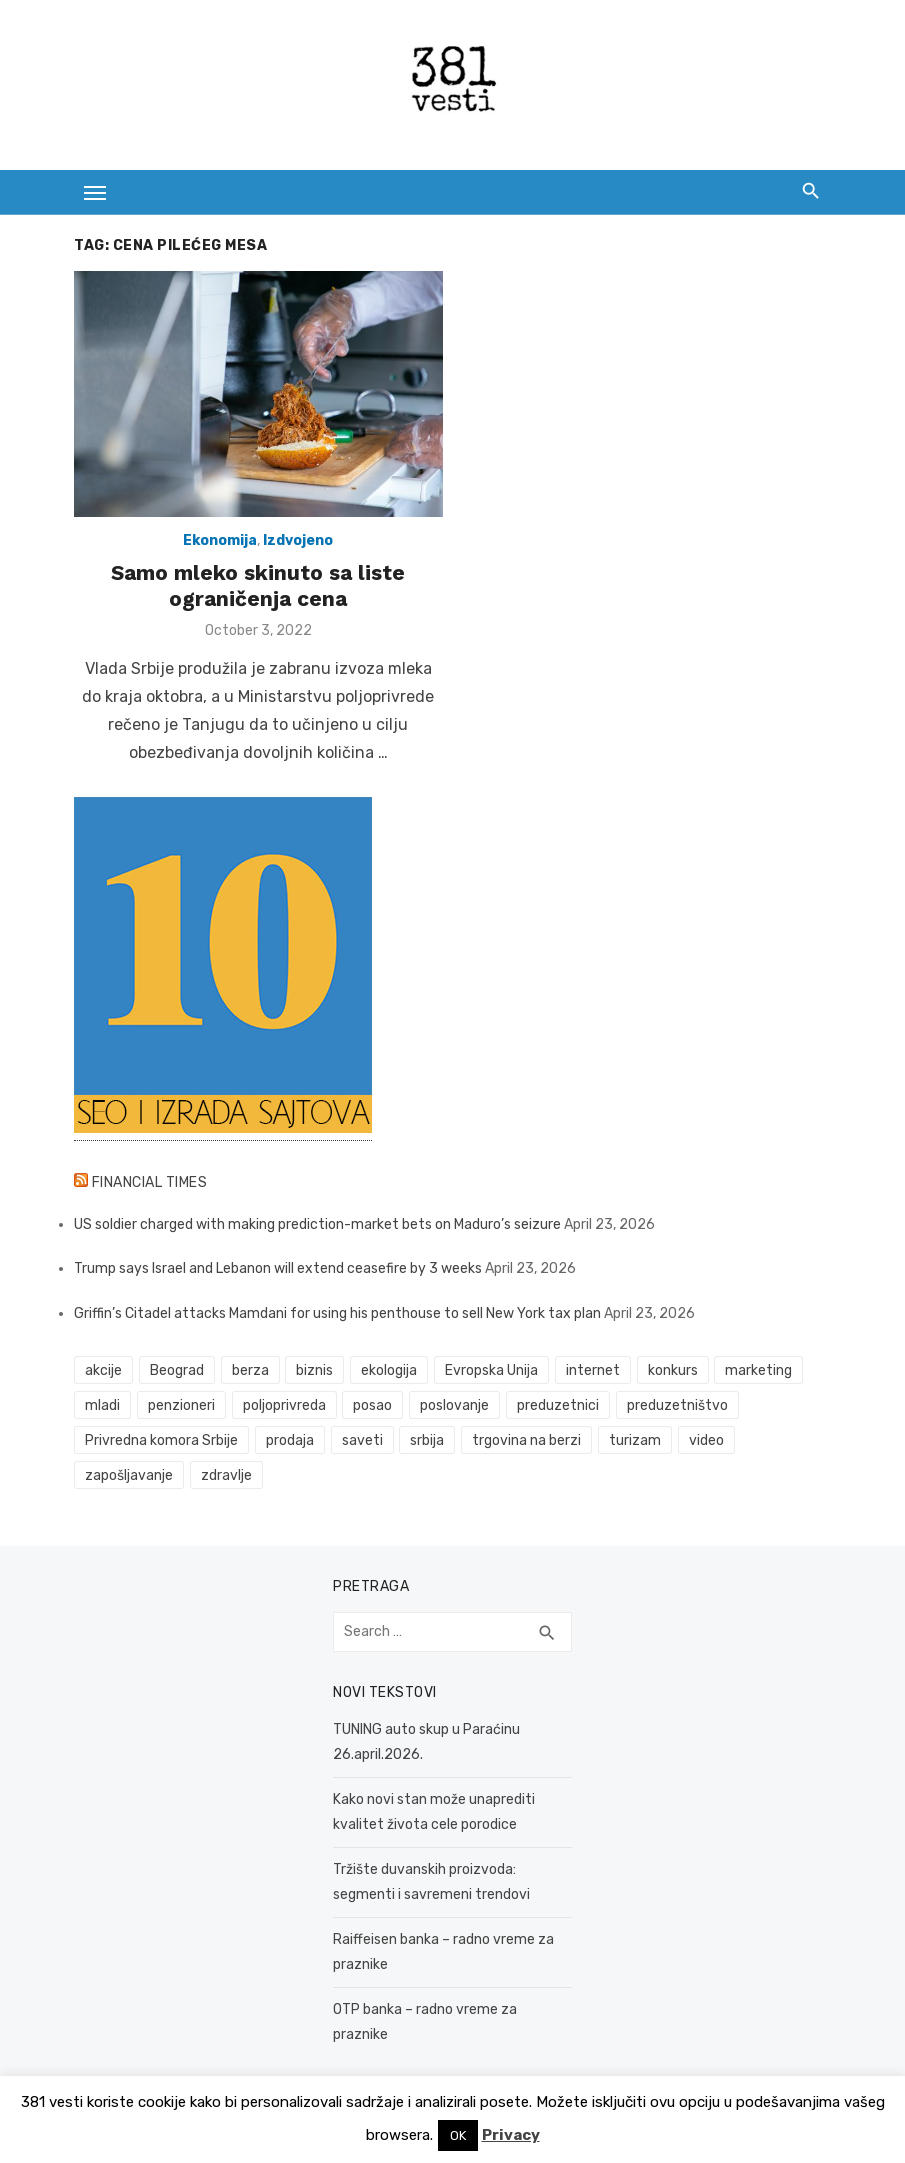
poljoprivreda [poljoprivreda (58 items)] (282, 1407)
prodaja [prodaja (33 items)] (288, 1442)
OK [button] (458, 2135)
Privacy (511, 2135)
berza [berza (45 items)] (248, 1372)
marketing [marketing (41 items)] (757, 1372)
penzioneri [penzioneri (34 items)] (179, 1407)
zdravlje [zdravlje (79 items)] (224, 1477)
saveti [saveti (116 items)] (360, 1442)
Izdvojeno (298, 541)
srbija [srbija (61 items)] (426, 1442)
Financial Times (148, 1183)
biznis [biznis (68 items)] (313, 1372)
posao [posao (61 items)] (371, 1407)
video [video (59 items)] (704, 1442)
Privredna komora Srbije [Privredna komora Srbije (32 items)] (160, 1442)
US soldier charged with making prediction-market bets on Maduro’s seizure (316, 1225)
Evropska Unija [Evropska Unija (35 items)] (489, 1372)
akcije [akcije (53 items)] (102, 1372)
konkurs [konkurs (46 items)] (671, 1372)
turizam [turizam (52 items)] (633, 1442)
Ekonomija (220, 541)
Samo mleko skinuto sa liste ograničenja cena (258, 586)
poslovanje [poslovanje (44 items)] (453, 1407)
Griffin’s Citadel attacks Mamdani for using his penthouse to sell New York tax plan (336, 1314)
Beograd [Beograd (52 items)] (175, 1372)
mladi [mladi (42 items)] (101, 1407)
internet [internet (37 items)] (591, 1372)
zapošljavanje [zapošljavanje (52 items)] (128, 1477)
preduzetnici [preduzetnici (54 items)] (556, 1407)
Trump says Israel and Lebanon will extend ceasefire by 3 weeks (277, 1270)
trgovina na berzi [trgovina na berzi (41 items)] (525, 1442)
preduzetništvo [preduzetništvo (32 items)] (675, 1407)
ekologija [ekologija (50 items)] (388, 1372)
